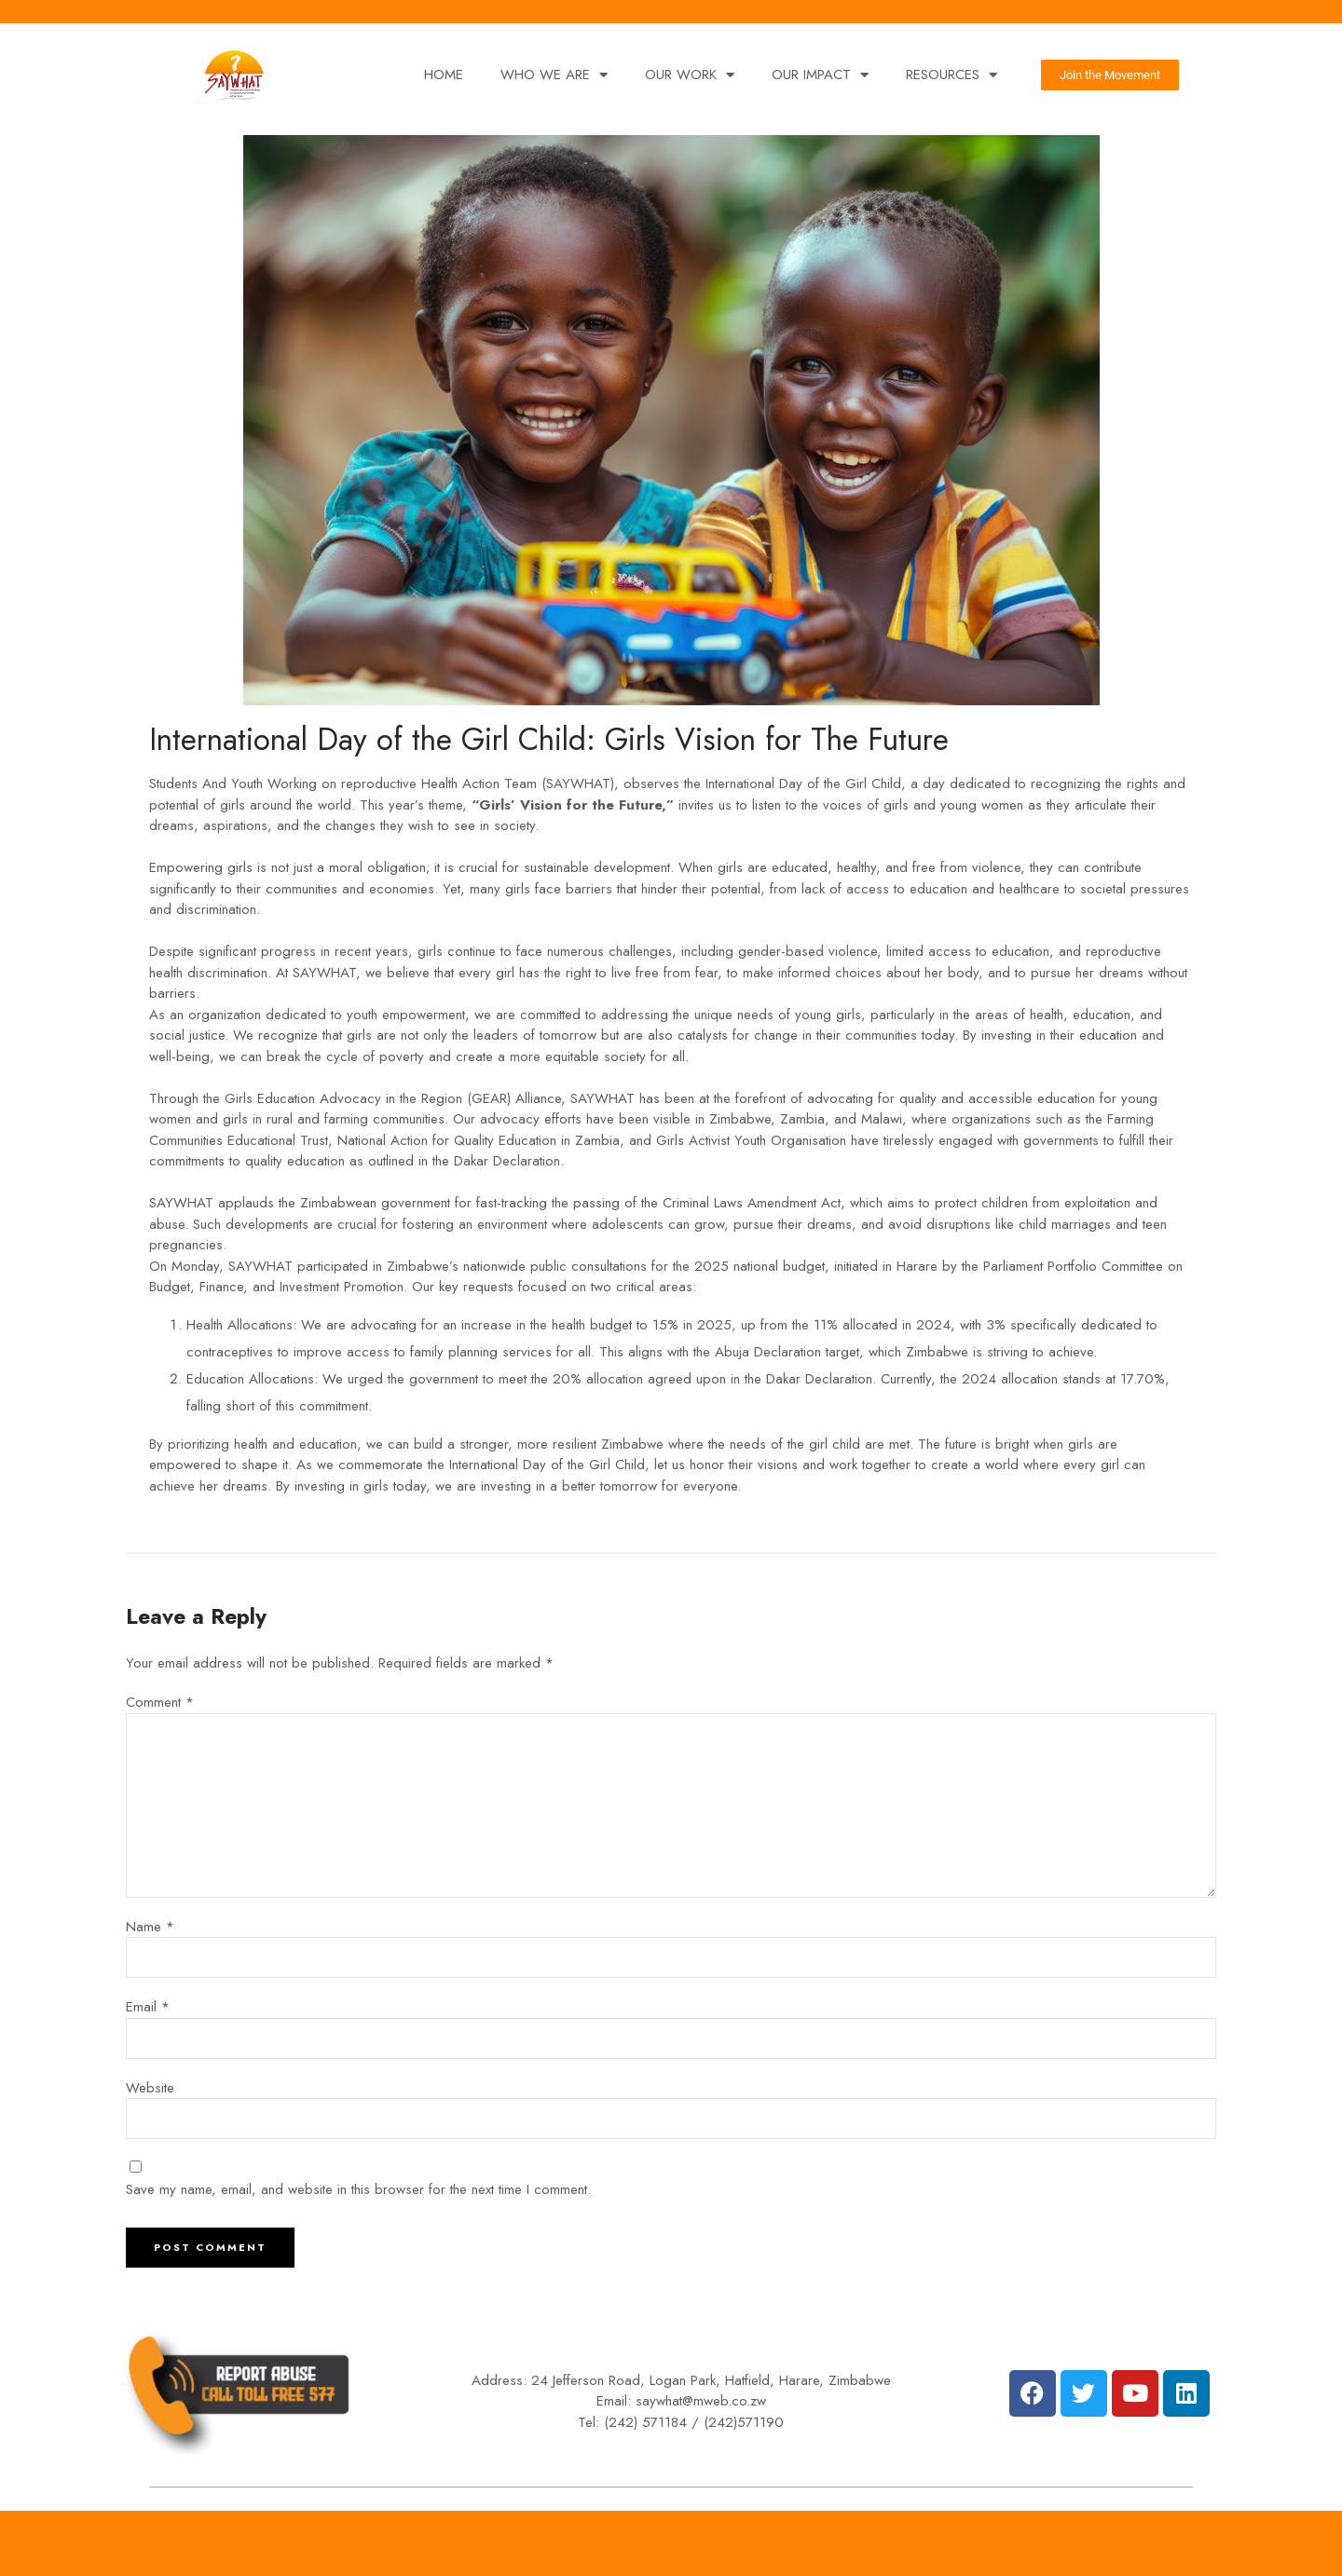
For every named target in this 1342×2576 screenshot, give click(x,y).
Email (148, 2007)
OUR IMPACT (820, 75)
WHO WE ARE (554, 75)
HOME (443, 74)
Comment (160, 1702)
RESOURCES (951, 75)
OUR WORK (689, 75)
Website (150, 2088)
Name (150, 1926)
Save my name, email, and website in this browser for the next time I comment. (358, 2189)
